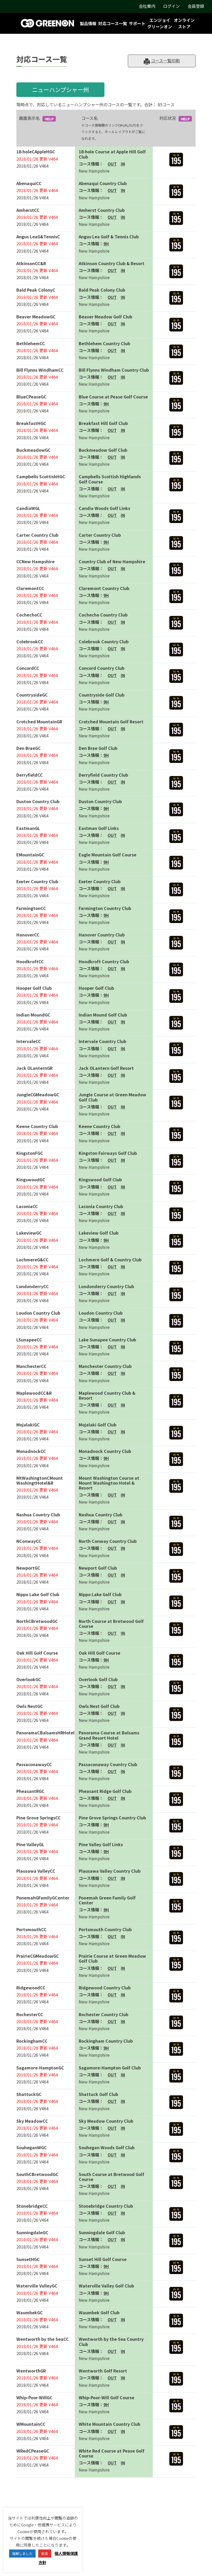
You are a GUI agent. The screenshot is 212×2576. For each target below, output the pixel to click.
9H (106, 243)
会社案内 (147, 6)
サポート (137, 23)
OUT (112, 164)
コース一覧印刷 (162, 60)
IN (123, 164)
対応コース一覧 (112, 23)
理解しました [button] (22, 2553)
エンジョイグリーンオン (159, 23)
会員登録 (196, 6)
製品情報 (88, 23)
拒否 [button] (44, 2553)
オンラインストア (184, 23)
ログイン (171, 6)
